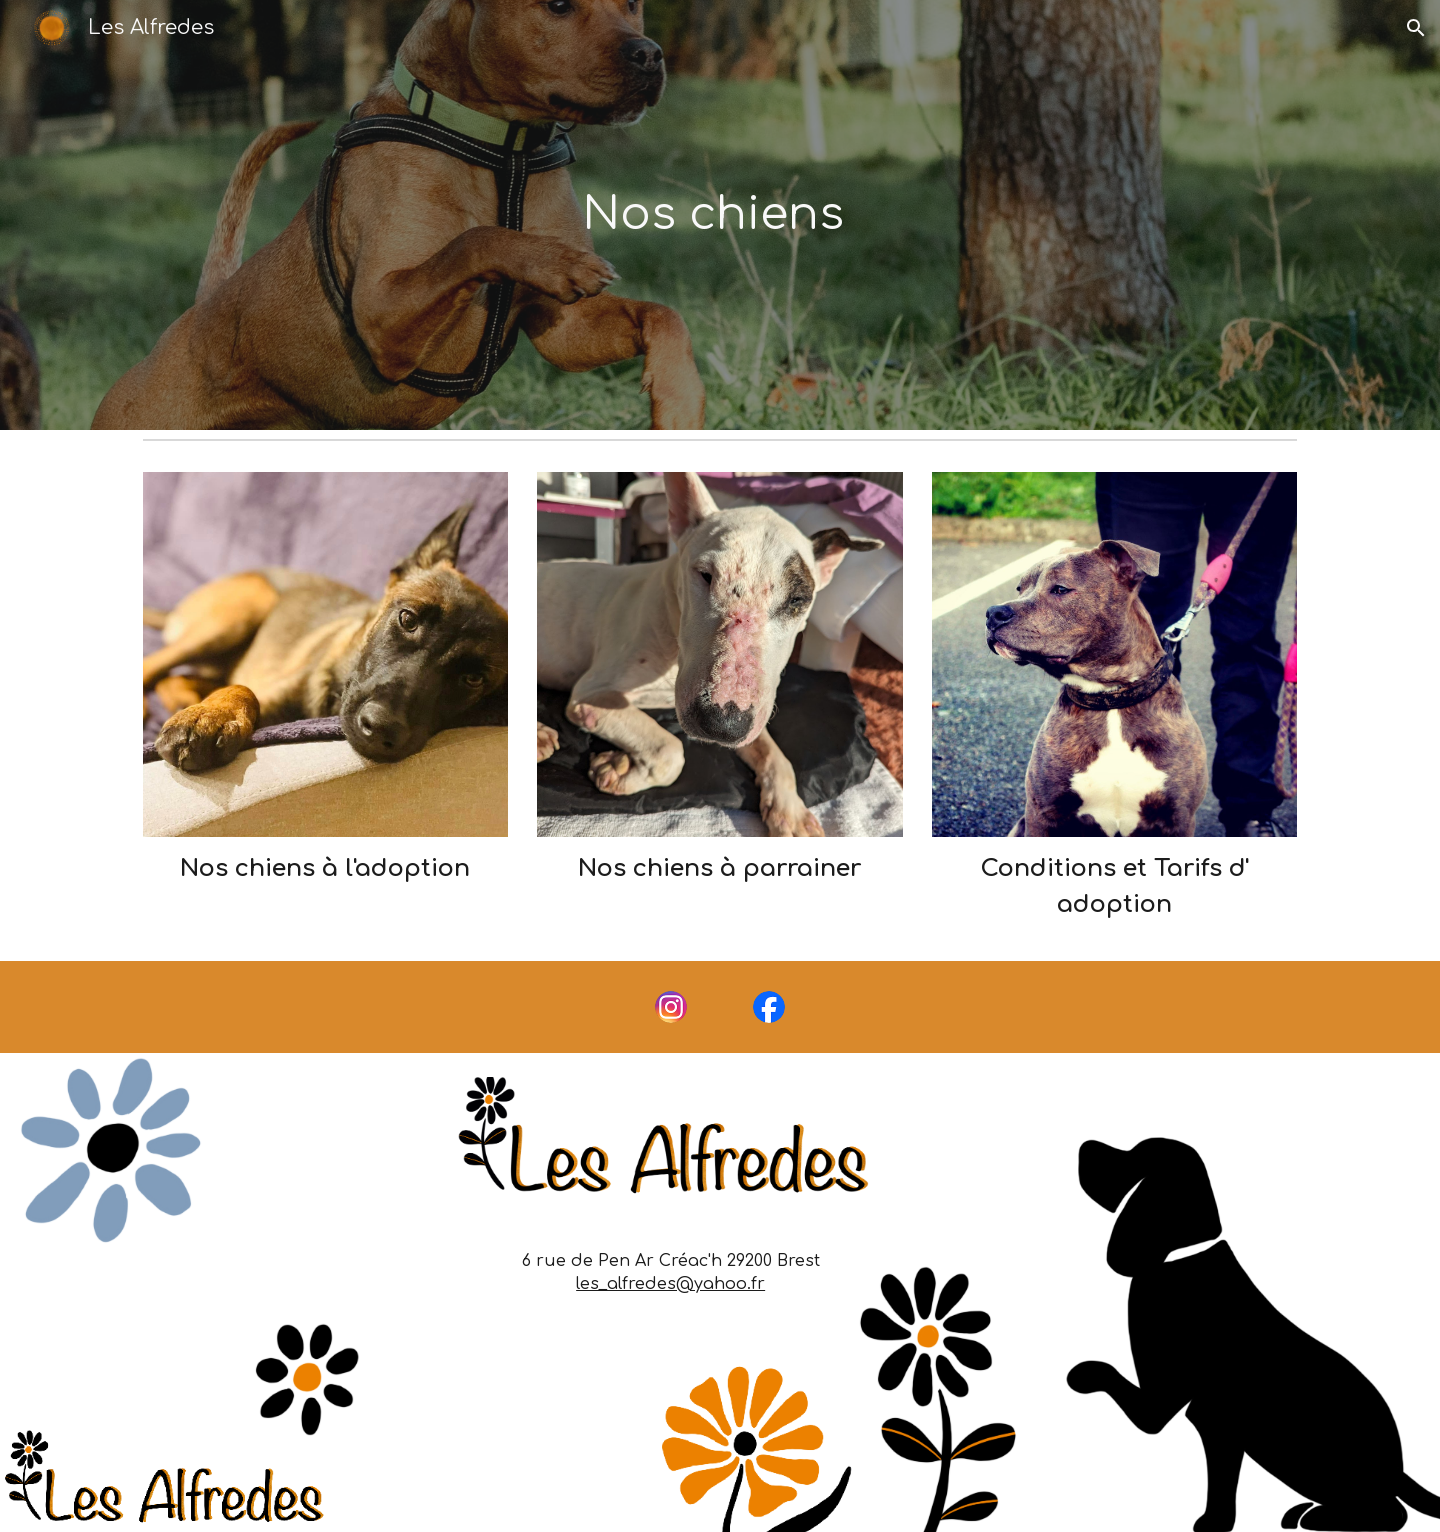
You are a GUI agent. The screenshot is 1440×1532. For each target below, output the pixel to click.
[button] (1416, 28)
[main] (720, 215)
